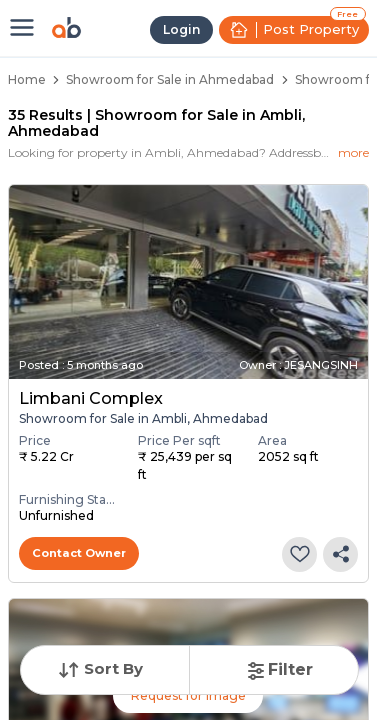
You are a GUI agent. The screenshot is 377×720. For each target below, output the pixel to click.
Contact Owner (79, 553)
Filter (278, 669)
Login (181, 29)
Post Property (294, 30)
